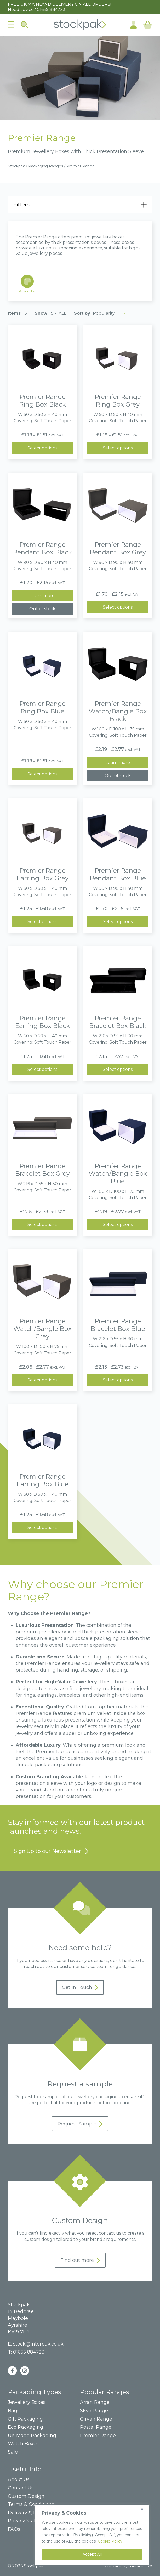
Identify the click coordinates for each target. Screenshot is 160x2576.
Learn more (42, 595)
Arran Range (95, 2402)
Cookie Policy (110, 2541)
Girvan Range (96, 2419)
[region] (92, 2535)
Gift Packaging (25, 2419)
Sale (13, 2452)
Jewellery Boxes (26, 2402)
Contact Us (21, 2488)
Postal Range (95, 2427)
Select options (42, 448)
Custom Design (26, 2496)
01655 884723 (51, 9)
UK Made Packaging (32, 2435)
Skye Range (94, 2411)
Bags (14, 2411)
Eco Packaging (25, 2427)
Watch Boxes (23, 2443)
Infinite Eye (140, 2565)
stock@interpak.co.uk (38, 2344)
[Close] (144, 2509)
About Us (19, 2479)
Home (80, 24)
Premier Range (98, 2435)
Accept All (92, 2554)
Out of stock (42, 608)
